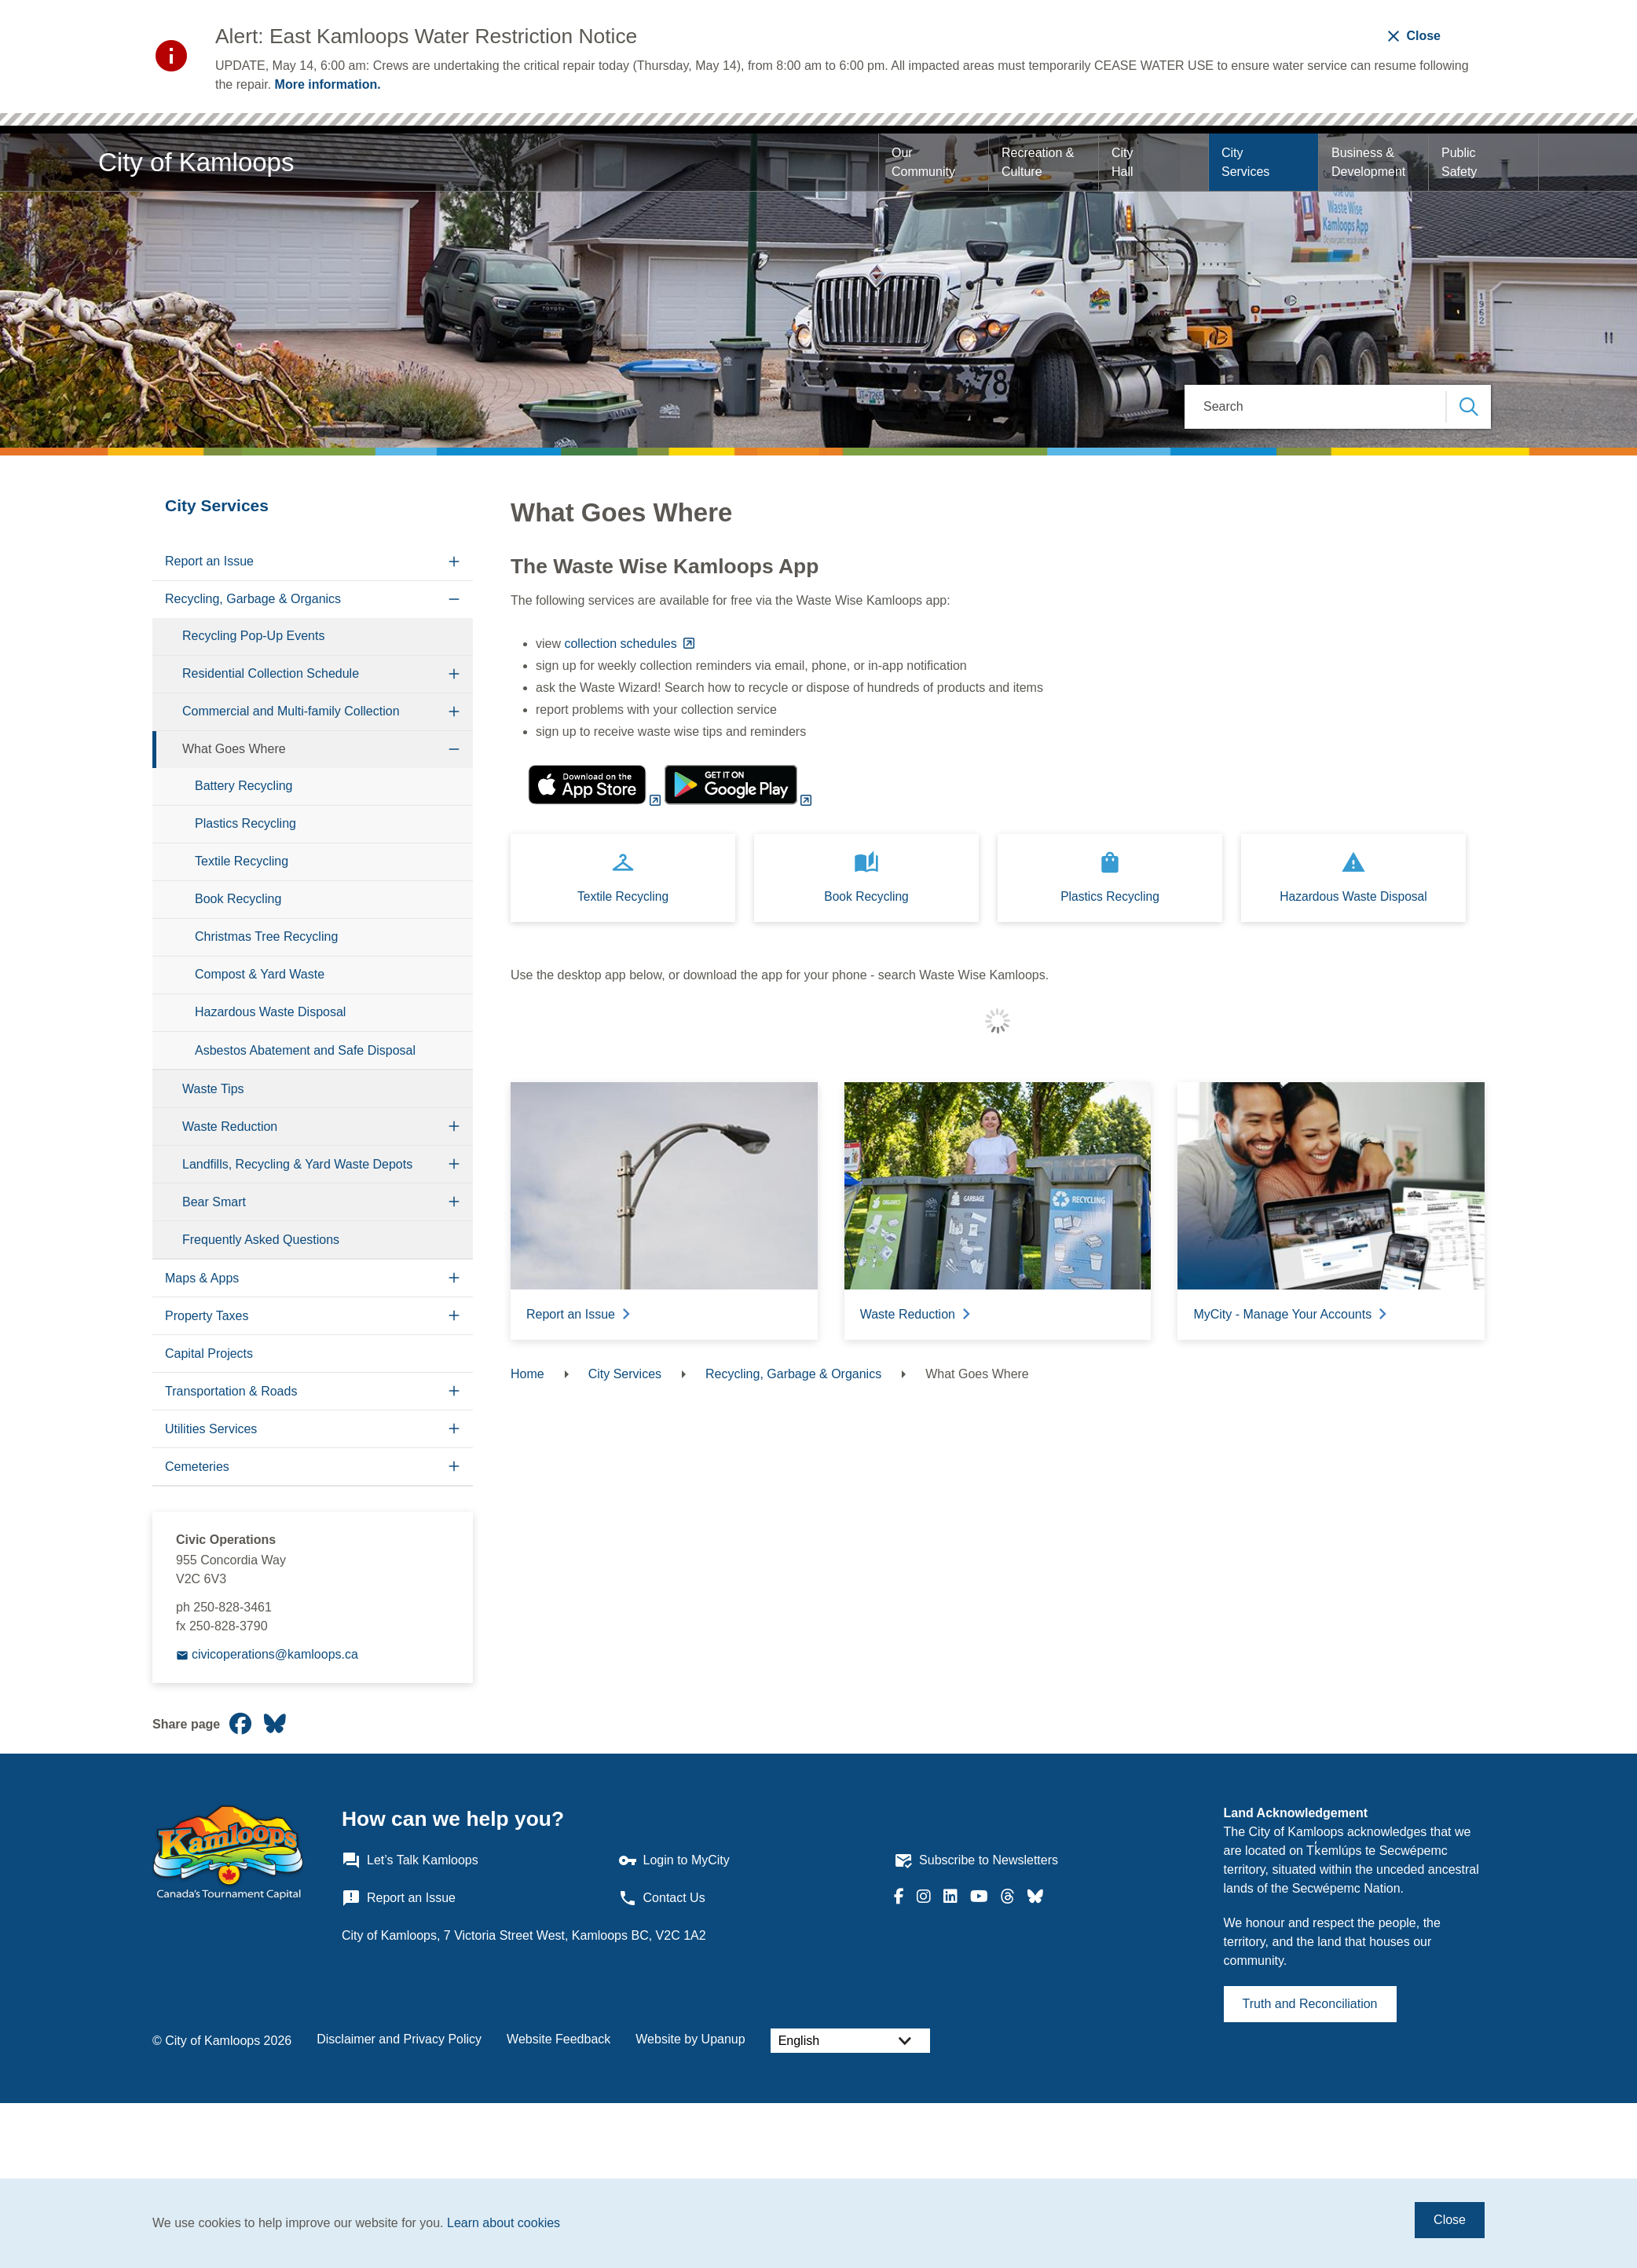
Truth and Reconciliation (1310, 2003)
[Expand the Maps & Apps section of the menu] (454, 1278)
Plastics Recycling (245, 823)
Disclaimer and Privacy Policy (399, 2039)
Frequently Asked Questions (260, 1239)
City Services (1245, 162)
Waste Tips (213, 1089)
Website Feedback (558, 2039)
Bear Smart (214, 1202)
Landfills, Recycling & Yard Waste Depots (297, 1164)
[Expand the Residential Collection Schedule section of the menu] (454, 674)
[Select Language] (850, 2040)
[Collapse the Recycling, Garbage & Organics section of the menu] (454, 599)
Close (1450, 2219)
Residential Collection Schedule (270, 673)
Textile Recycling (241, 861)
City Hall (1124, 162)
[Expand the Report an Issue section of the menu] (454, 561)
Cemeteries (197, 1466)
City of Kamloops (196, 162)
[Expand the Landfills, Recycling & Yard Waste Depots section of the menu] (454, 1164)
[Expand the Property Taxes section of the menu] (454, 1315)
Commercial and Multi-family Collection (291, 711)
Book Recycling (238, 898)
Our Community (923, 162)
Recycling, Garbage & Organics (253, 598)
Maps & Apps (202, 1278)
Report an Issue (209, 561)
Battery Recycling (244, 785)
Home (527, 1374)
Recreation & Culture (1040, 162)
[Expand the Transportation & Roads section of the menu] (454, 1391)
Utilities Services (211, 1429)
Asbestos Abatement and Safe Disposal (305, 1050)
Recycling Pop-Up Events (253, 635)
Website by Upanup (690, 2039)
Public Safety (1460, 162)
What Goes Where (234, 748)
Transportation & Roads (231, 1391)
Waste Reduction (229, 1126)
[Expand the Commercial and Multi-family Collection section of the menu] (454, 711)
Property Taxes (206, 1315)
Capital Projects (209, 1353)
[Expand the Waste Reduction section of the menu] (454, 1126)
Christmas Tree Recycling (266, 936)
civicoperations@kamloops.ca (275, 1654)
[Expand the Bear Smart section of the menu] (454, 1201)
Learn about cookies (503, 2223)
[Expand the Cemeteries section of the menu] (454, 1466)
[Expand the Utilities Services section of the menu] (454, 1428)
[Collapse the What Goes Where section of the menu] (454, 749)
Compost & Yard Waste (259, 974)
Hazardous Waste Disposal (270, 1012)
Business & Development (1368, 162)
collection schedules (622, 643)
